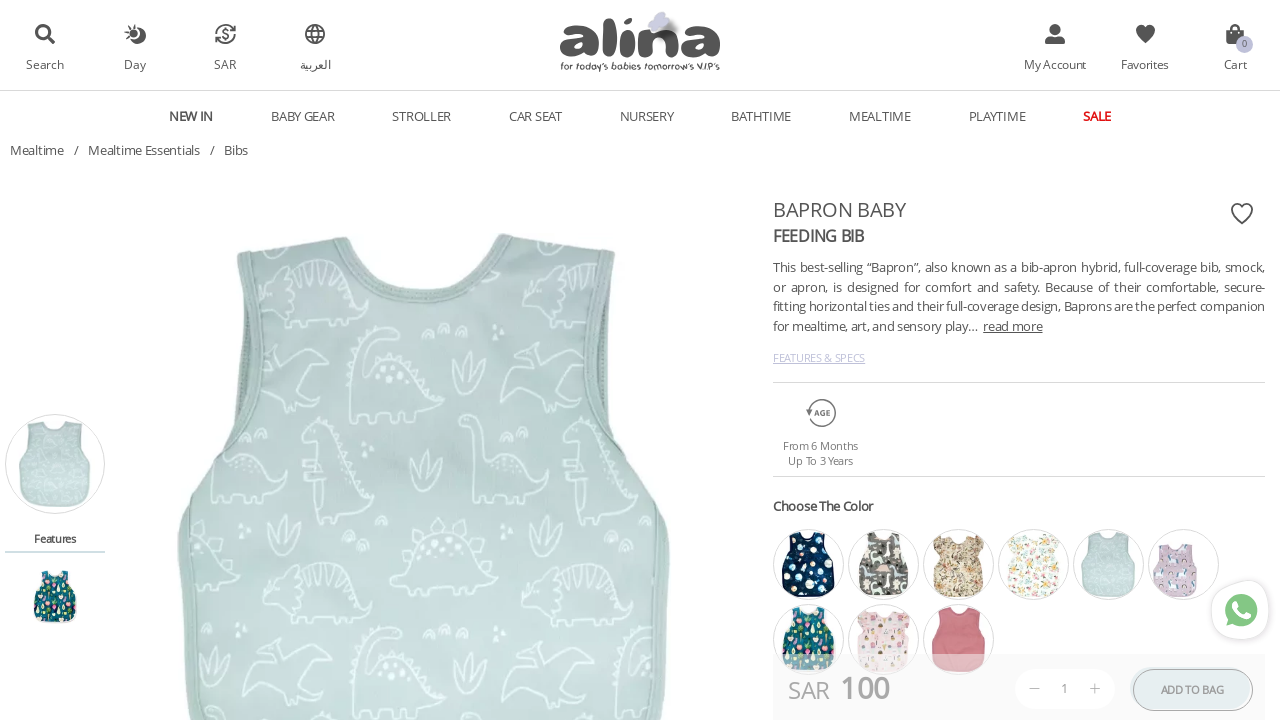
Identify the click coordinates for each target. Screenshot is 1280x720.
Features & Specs (819, 357)
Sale (1097, 116)
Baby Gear (302, 116)
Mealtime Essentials (143, 150)
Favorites (1145, 64)
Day (134, 64)
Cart (1235, 64)
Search (44, 64)
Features (55, 538)
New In (191, 116)
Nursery (647, 116)
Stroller (421, 116)
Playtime (997, 116)
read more (1012, 326)
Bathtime (761, 116)
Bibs (236, 150)
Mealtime (880, 116)
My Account (1055, 64)
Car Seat (535, 116)
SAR (224, 64)
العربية (315, 64)
